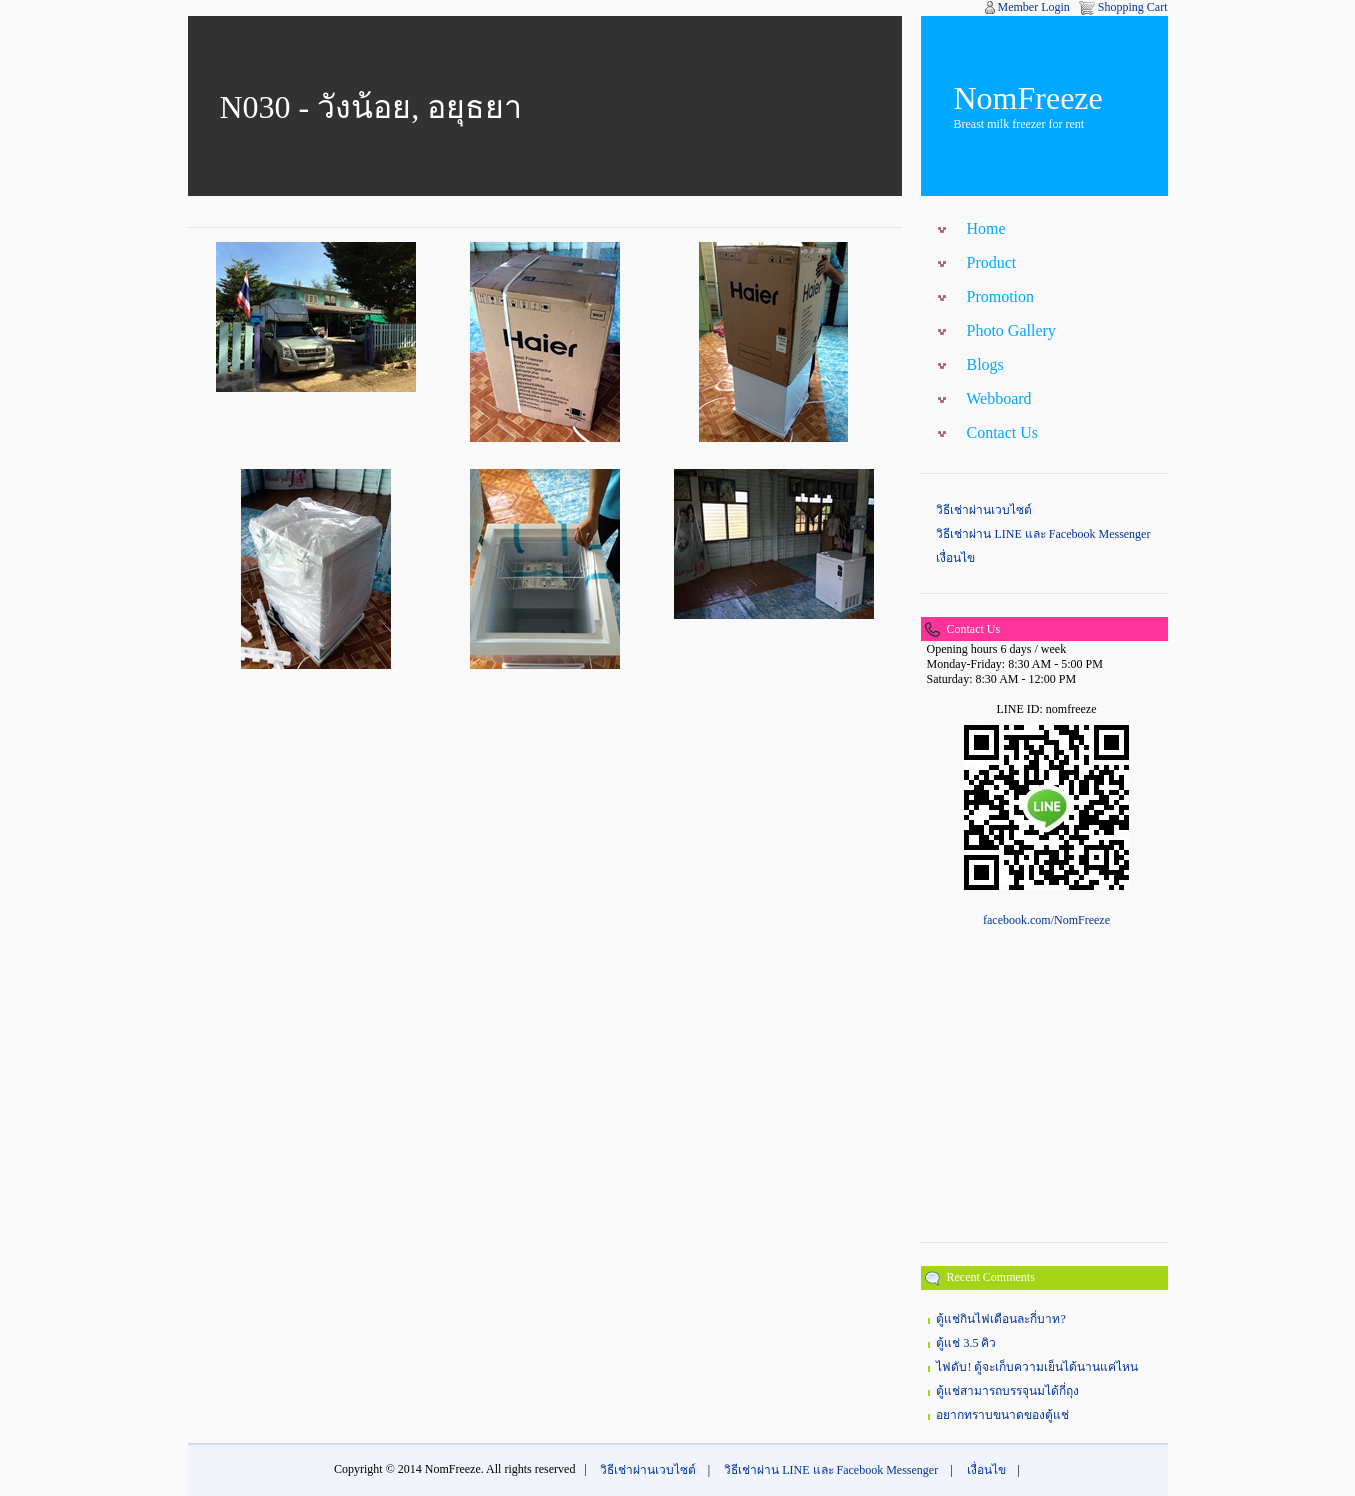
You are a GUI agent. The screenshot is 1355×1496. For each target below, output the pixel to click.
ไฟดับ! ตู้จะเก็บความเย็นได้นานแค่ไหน (1037, 1367)
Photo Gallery (1010, 330)
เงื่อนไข (955, 558)
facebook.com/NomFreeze (1046, 920)
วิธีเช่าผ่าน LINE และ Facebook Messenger (1043, 534)
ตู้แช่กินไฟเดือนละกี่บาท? (1000, 1319)
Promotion (1000, 296)
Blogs (984, 364)
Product (991, 262)
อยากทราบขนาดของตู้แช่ (1002, 1415)
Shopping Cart (1133, 7)
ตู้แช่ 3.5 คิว (966, 1343)
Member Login (1034, 7)
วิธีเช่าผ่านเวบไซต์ (984, 510)
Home (985, 228)
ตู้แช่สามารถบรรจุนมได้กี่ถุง (1007, 1391)
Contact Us (1002, 432)
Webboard (998, 398)
